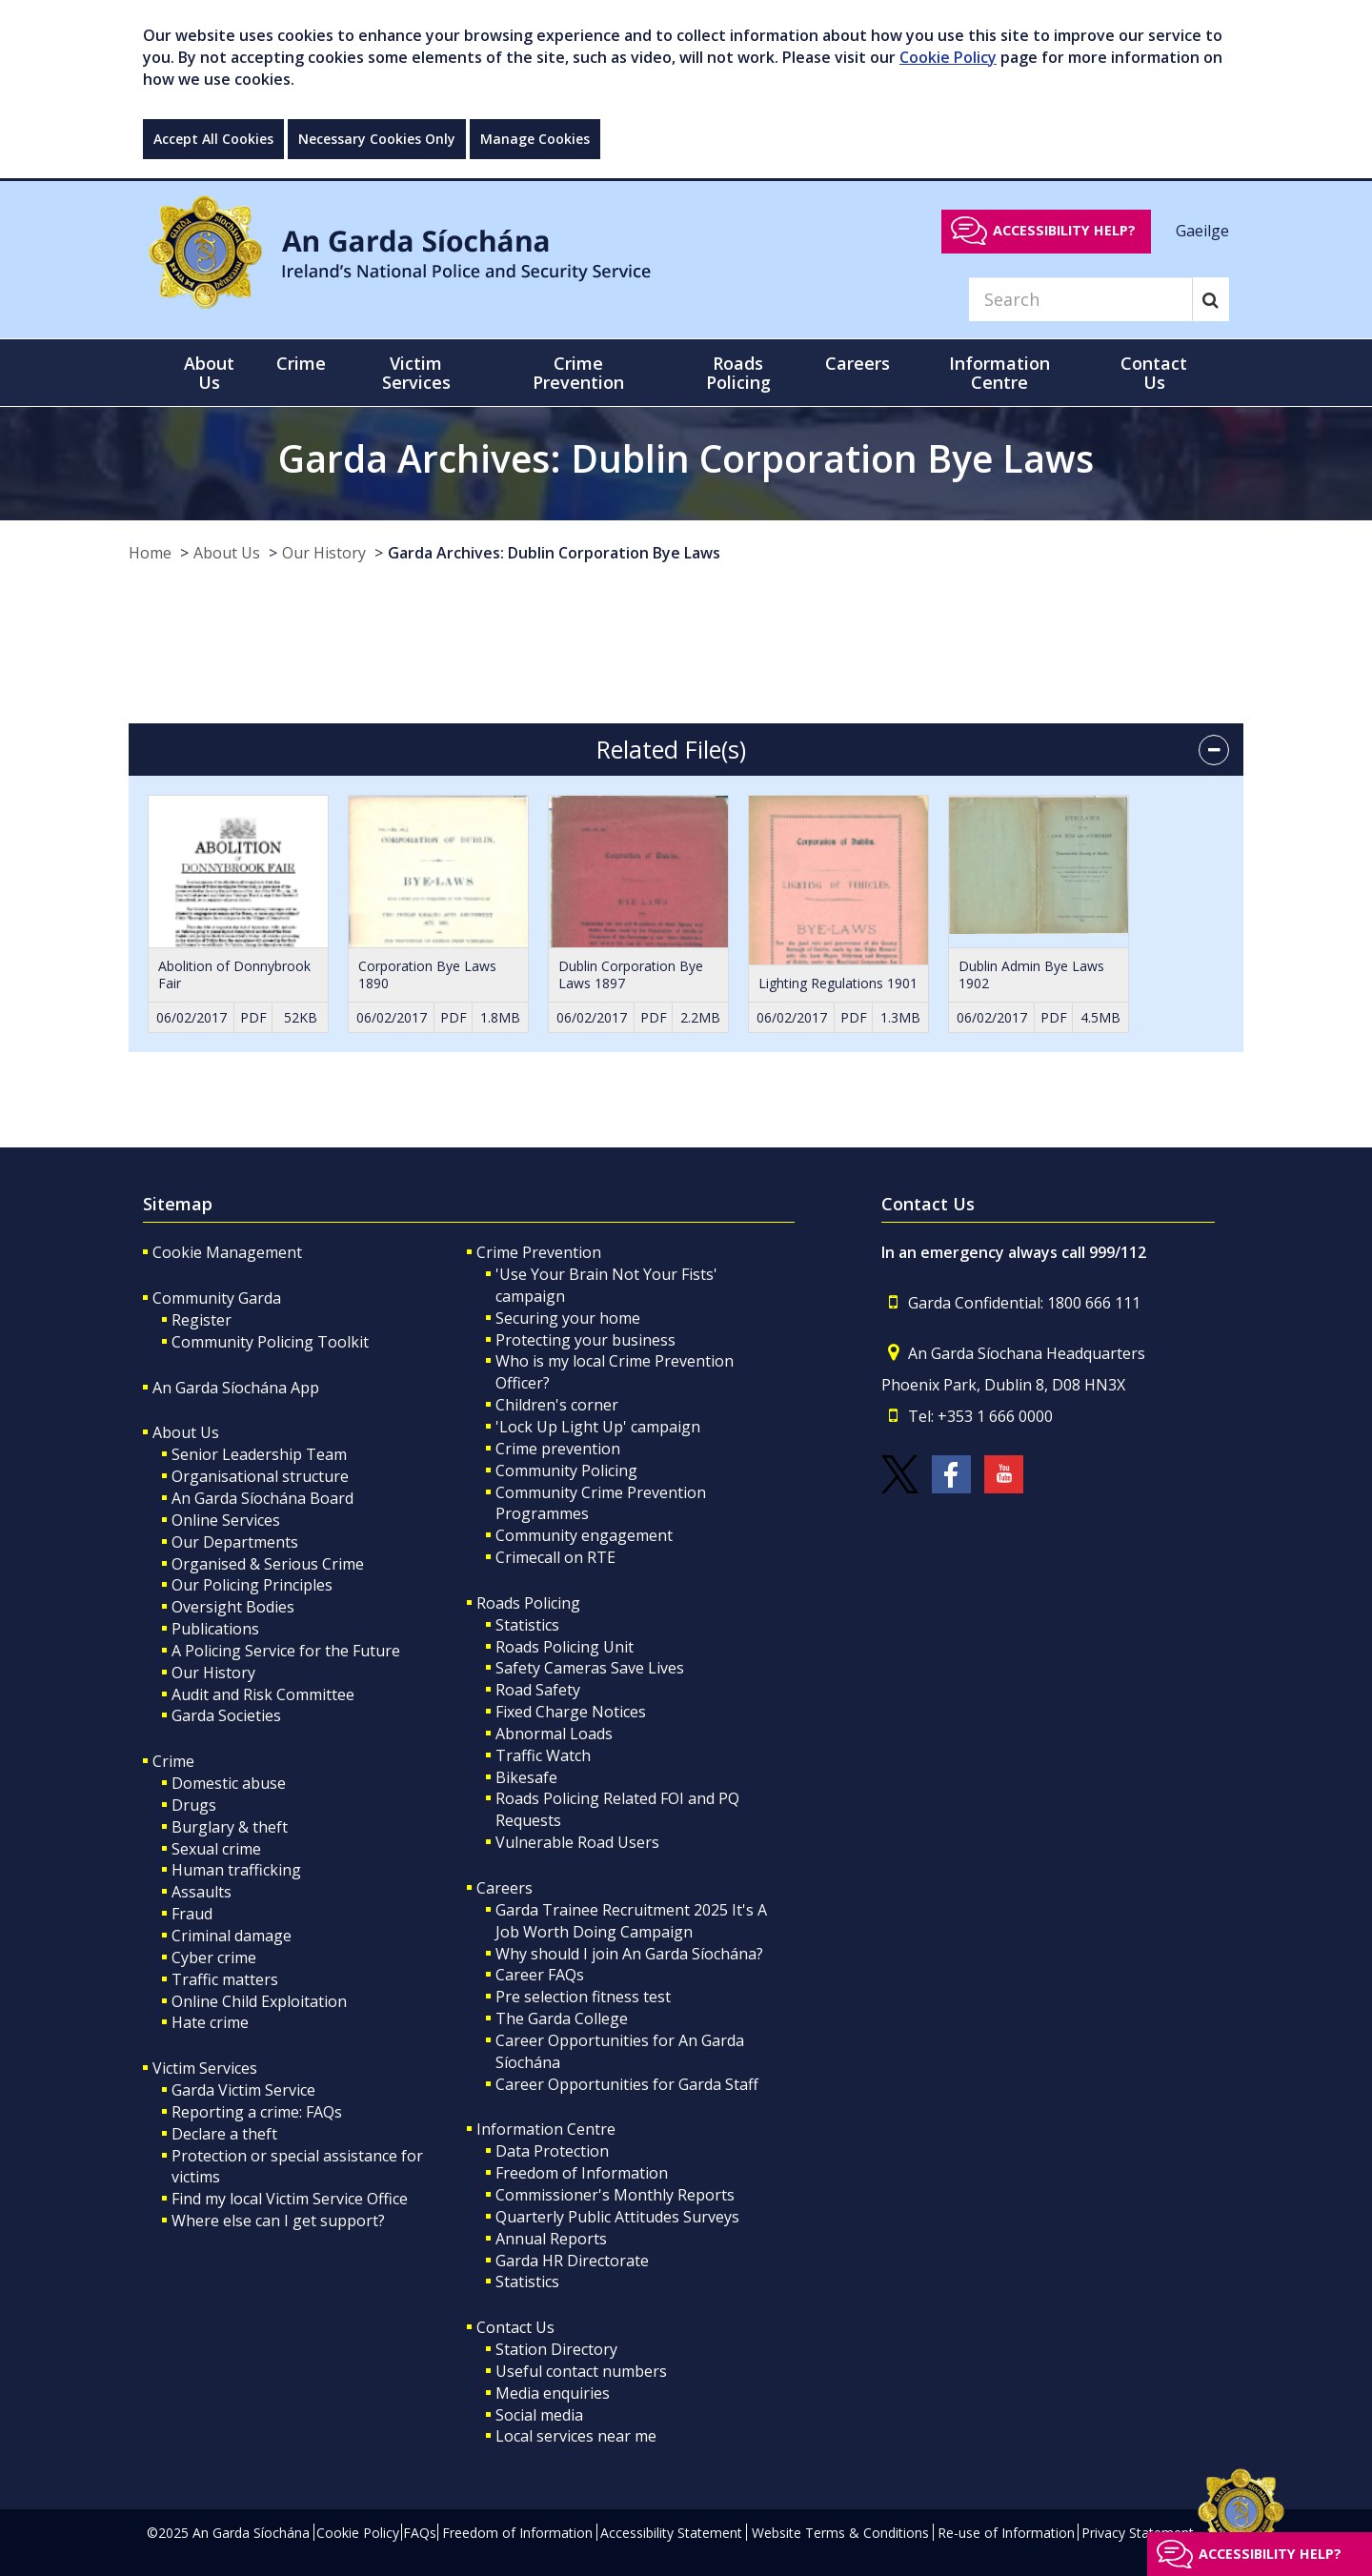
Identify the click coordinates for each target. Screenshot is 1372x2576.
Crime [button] (301, 363)
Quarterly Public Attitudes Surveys (617, 2216)
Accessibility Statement (671, 2533)
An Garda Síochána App (235, 1387)
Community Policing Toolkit (270, 1341)
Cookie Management (227, 1252)
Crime (173, 1761)
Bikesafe (526, 1777)
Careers (504, 1887)
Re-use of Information (1006, 2533)
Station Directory (556, 2349)
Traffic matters (225, 1979)
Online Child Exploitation (259, 2001)
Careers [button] (857, 363)
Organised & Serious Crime (268, 1563)
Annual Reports (551, 2238)
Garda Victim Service (243, 2089)
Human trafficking (236, 1869)
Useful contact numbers (581, 2371)
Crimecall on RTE (555, 1557)
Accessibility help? (1064, 230)
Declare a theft (224, 2133)
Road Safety (537, 1689)
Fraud (192, 1913)
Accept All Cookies (213, 139)
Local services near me (575, 2435)
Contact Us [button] (1153, 373)
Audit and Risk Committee (263, 1694)
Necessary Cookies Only (376, 139)
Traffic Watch (543, 1755)
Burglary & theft (230, 1826)
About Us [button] (209, 373)
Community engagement (584, 1535)
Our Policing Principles (252, 1584)
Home (150, 552)
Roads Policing (528, 1602)
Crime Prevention (538, 1252)
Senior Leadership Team (259, 1454)
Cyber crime (214, 1957)
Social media (539, 2414)
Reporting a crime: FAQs (257, 2111)
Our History (324, 552)
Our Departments (235, 1541)
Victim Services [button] (416, 373)
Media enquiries (552, 2393)
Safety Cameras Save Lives (589, 1667)
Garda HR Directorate (572, 2260)
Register (202, 1319)
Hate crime (210, 2022)
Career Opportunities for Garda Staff (626, 2084)
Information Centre (545, 2129)
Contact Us (515, 2327)
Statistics (527, 1624)
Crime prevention (557, 1448)
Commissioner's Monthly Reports (615, 2194)
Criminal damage (232, 1935)
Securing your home (567, 1318)
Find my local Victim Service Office (290, 2198)
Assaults (202, 1891)
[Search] (1080, 299)
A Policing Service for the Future (286, 1650)
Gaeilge (1202, 229)
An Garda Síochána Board (262, 1498)
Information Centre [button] (999, 373)
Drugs (194, 1805)
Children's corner (556, 1404)
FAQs (419, 2533)
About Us (226, 552)
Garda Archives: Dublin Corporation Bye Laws (554, 552)
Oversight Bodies (233, 1606)
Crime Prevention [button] (578, 373)
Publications (215, 1628)
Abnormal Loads (554, 1733)
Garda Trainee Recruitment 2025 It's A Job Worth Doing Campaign (631, 1920)
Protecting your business (585, 1339)
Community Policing (566, 1470)
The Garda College (561, 2018)
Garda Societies (226, 1715)
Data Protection (552, 2150)
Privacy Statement (1137, 2533)
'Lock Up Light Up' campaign (597, 1426)
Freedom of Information (581, 2172)
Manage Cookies (535, 139)
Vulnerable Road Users (577, 1842)
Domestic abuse (229, 1783)
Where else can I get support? (278, 2220)
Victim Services (204, 2068)
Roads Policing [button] (738, 373)
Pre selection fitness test (583, 1996)
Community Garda (216, 1298)
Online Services (226, 1520)
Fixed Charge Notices (570, 1711)
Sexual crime (216, 1848)
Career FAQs (539, 1974)
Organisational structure (260, 1476)
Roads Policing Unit (564, 1646)
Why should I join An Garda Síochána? (629, 1953)
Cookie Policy (948, 57)
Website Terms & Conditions (840, 2533)
